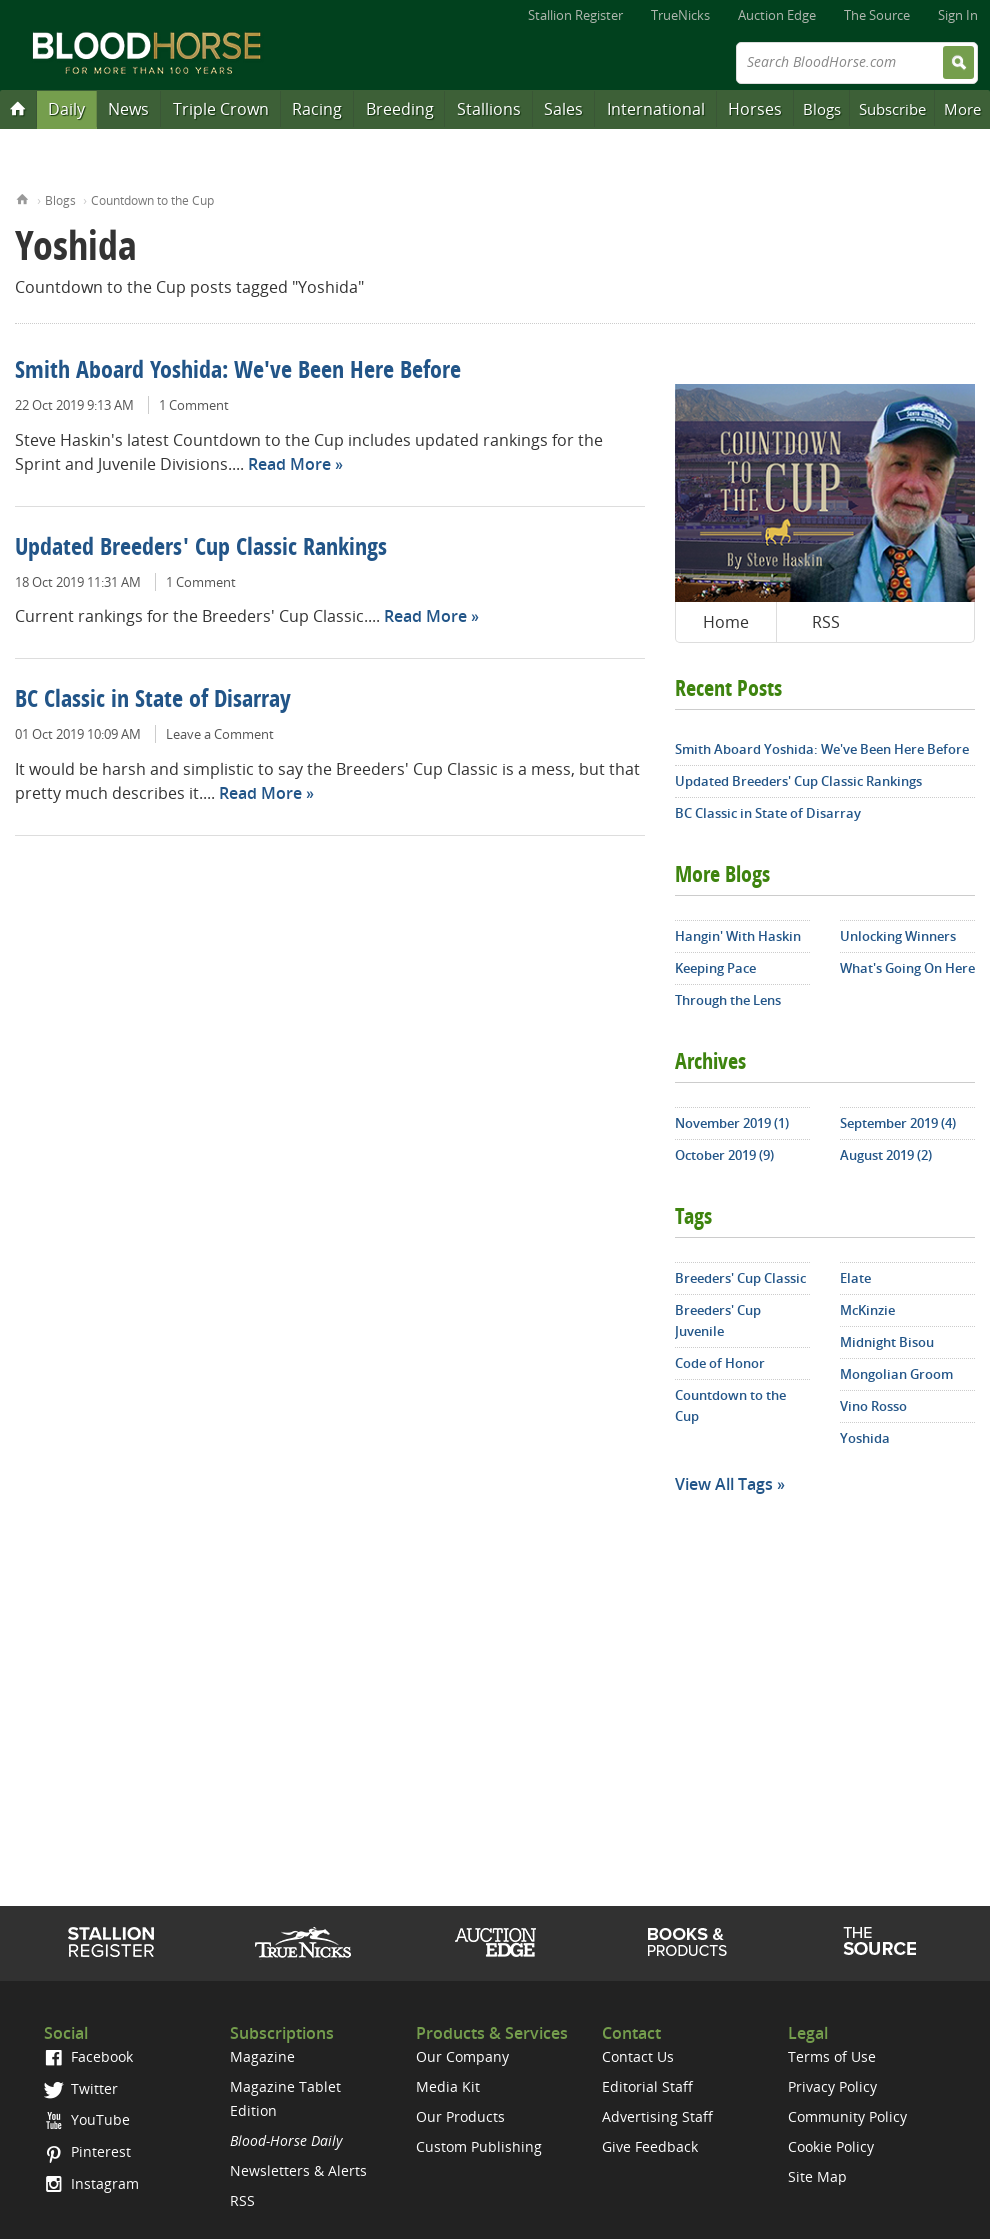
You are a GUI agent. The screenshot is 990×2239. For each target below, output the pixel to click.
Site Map (817, 2176)
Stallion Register (575, 15)
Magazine (262, 2056)
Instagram (91, 2183)
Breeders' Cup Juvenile (718, 1320)
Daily (66, 109)
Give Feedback (650, 2146)
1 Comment (194, 405)
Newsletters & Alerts (298, 2170)
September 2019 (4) (898, 1123)
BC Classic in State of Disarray (153, 701)
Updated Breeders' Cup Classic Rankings (201, 549)
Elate (855, 1278)
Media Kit (448, 2086)
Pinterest (87, 2151)
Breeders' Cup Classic (740, 1278)
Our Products (460, 2116)
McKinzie (867, 1310)
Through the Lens (728, 1000)
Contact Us (638, 2056)
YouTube (87, 2119)
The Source (877, 15)
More (962, 109)
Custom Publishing (479, 2146)
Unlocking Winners (898, 936)
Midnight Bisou (887, 1342)
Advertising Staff (657, 2116)
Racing (317, 109)
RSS (826, 622)
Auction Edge (777, 15)
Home (22, 197)
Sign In (958, 15)
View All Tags (724, 1484)
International (656, 109)
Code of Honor (720, 1363)
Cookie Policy (831, 2146)
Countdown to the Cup (152, 200)
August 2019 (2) (886, 1155)
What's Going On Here (907, 968)
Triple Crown (221, 109)
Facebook (88, 2056)
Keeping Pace (715, 968)
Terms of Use (832, 2056)
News (128, 109)
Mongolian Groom (896, 1374)
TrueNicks (680, 15)
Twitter (81, 2088)
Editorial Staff (647, 2086)
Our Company (462, 2056)
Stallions (489, 109)
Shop (687, 1942)
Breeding (400, 109)
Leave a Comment (220, 734)
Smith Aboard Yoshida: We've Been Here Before (238, 372)
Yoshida (865, 1438)
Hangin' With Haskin (738, 936)
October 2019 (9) (724, 1155)
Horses (755, 109)
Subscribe (892, 109)
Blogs (822, 109)
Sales (563, 109)
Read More (289, 464)
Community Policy (847, 2116)
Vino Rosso (873, 1406)
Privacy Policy (832, 2086)
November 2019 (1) (732, 1123)
